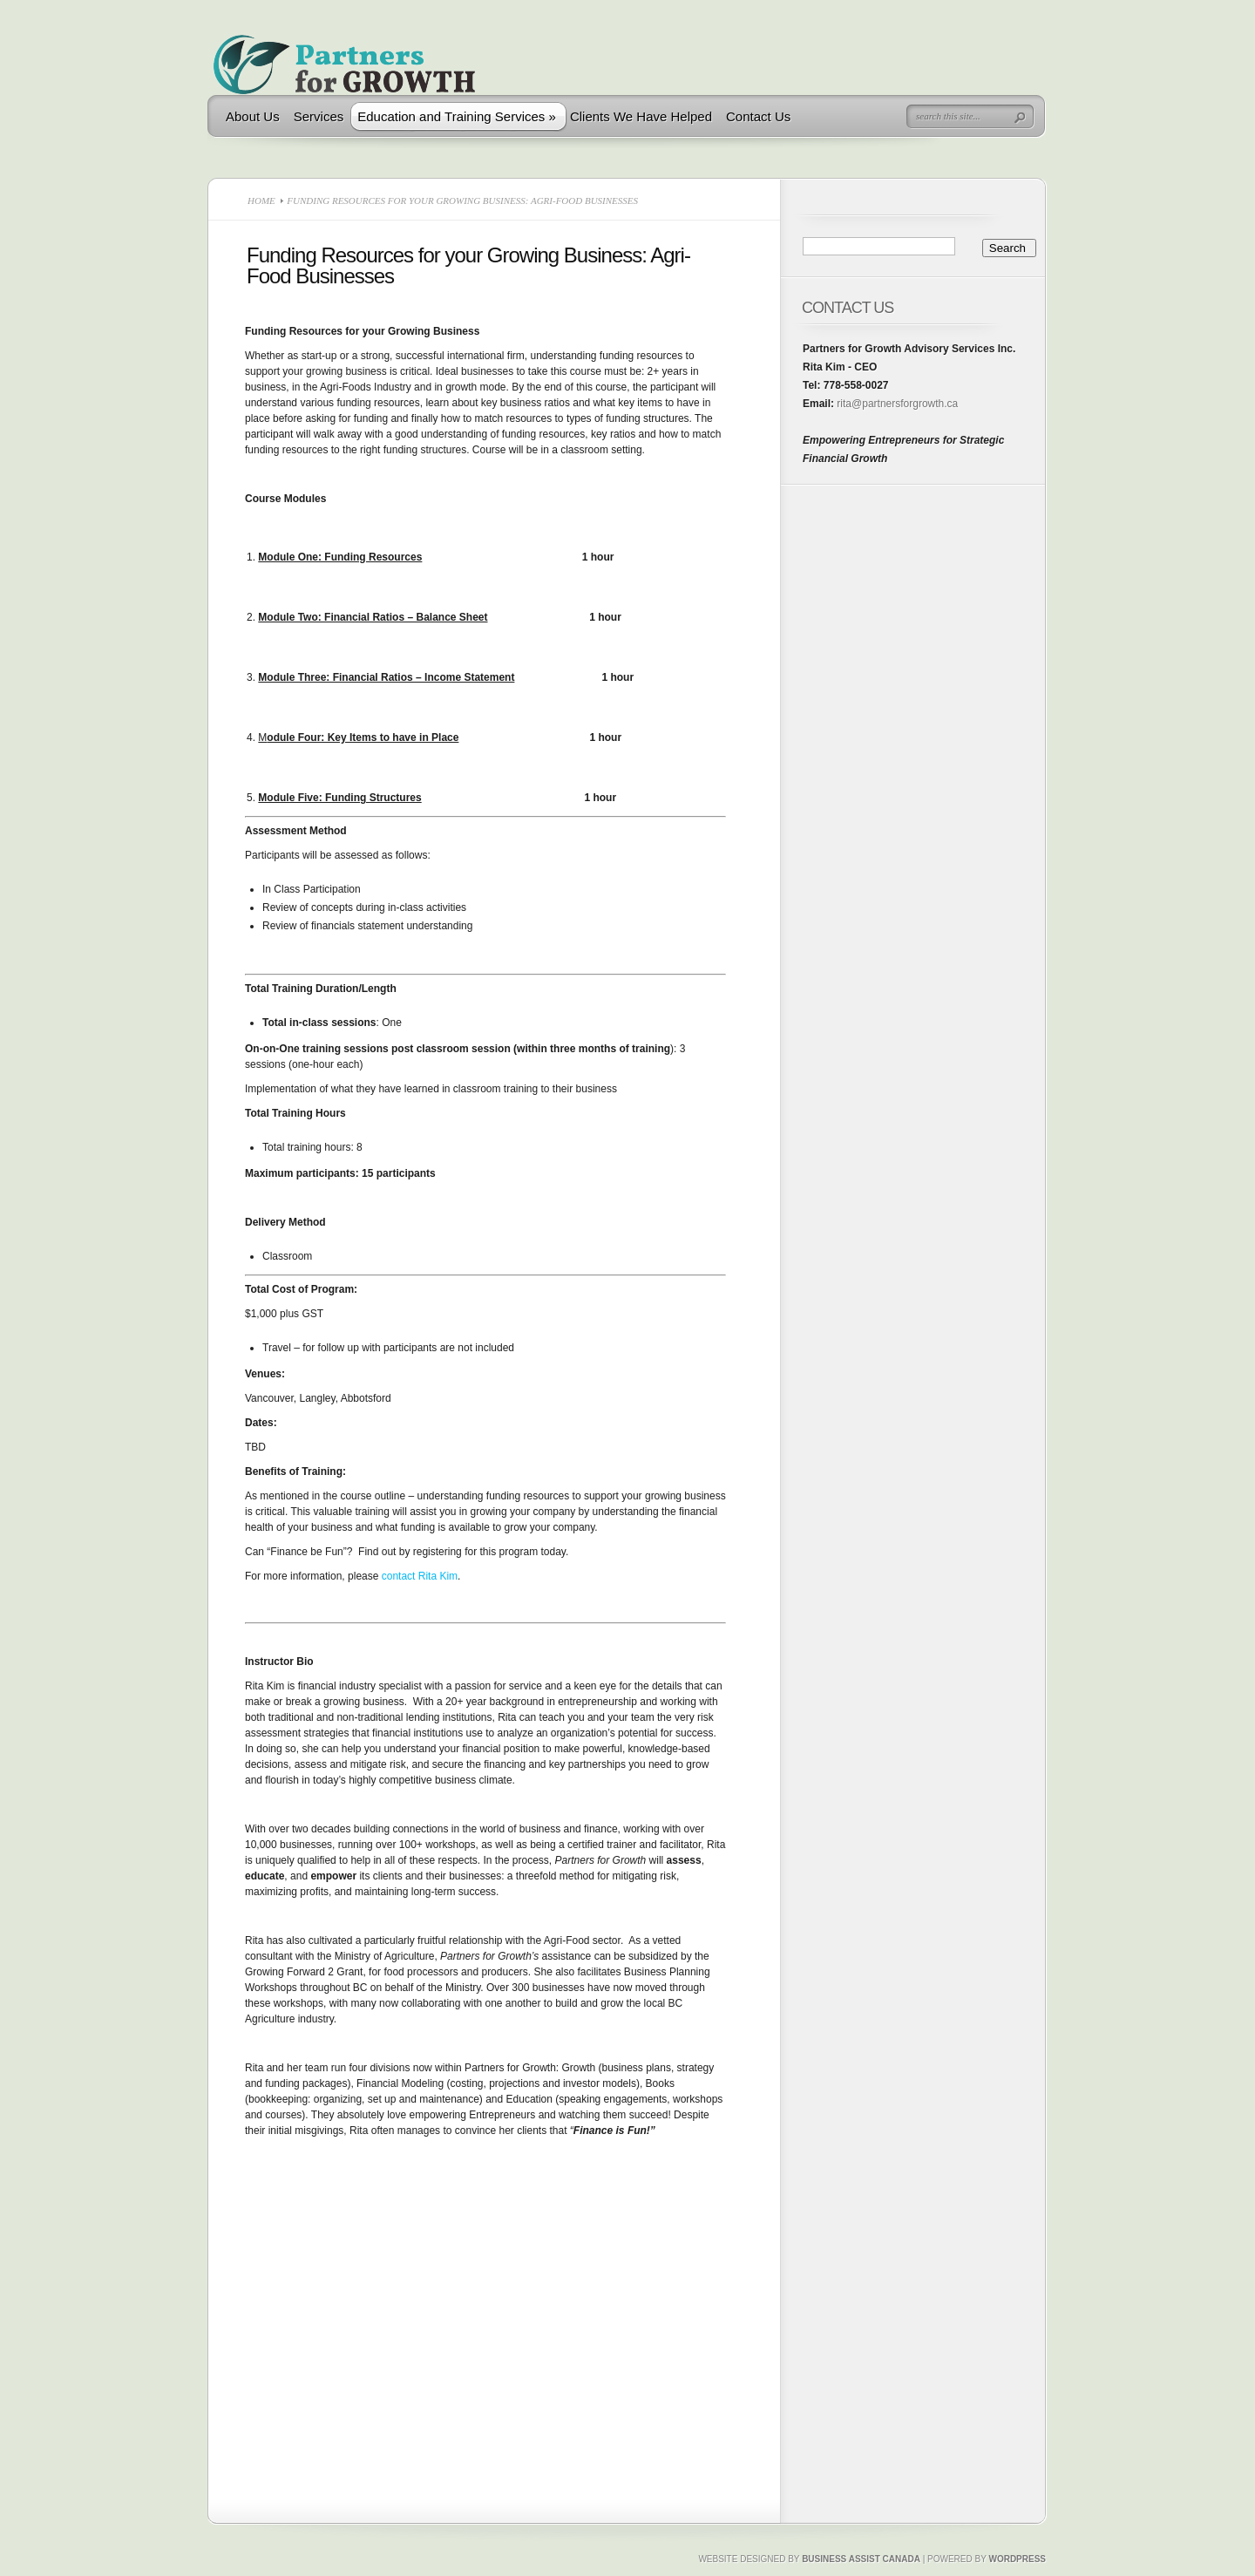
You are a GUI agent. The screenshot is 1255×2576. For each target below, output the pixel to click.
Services (319, 116)
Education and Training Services (456, 116)
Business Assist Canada (861, 2559)
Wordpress (1017, 2559)
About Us (253, 116)
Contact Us (758, 116)
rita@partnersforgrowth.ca (896, 404)
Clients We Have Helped (641, 116)
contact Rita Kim (420, 1576)
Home (261, 200)
